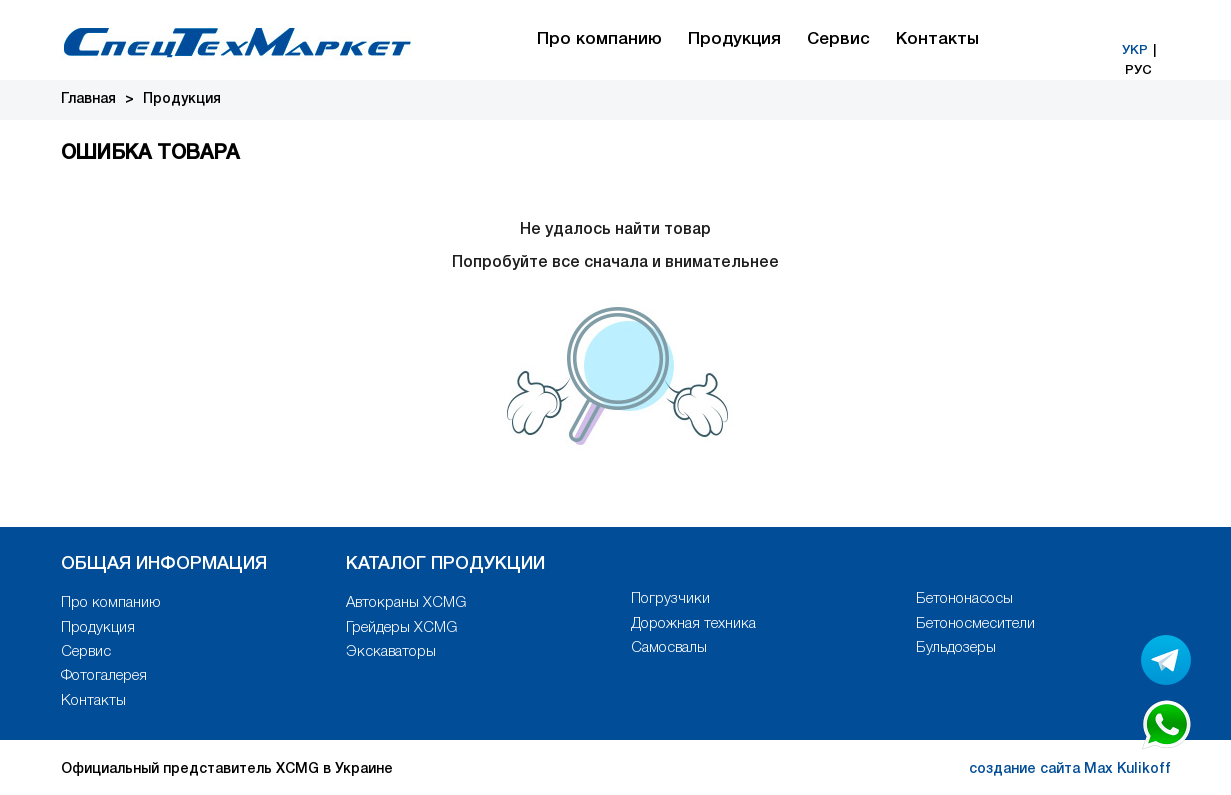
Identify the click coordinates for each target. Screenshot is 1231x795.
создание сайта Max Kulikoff (1070, 769)
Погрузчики (670, 599)
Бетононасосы (964, 599)
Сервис (838, 39)
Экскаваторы (391, 652)
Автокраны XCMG (406, 603)
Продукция (734, 39)
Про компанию (599, 39)
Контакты (937, 39)
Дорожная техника (693, 624)
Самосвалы (669, 648)
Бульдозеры (956, 648)
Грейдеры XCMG (401, 628)
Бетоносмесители (975, 624)
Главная (88, 99)
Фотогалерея (104, 676)
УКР (1135, 50)
